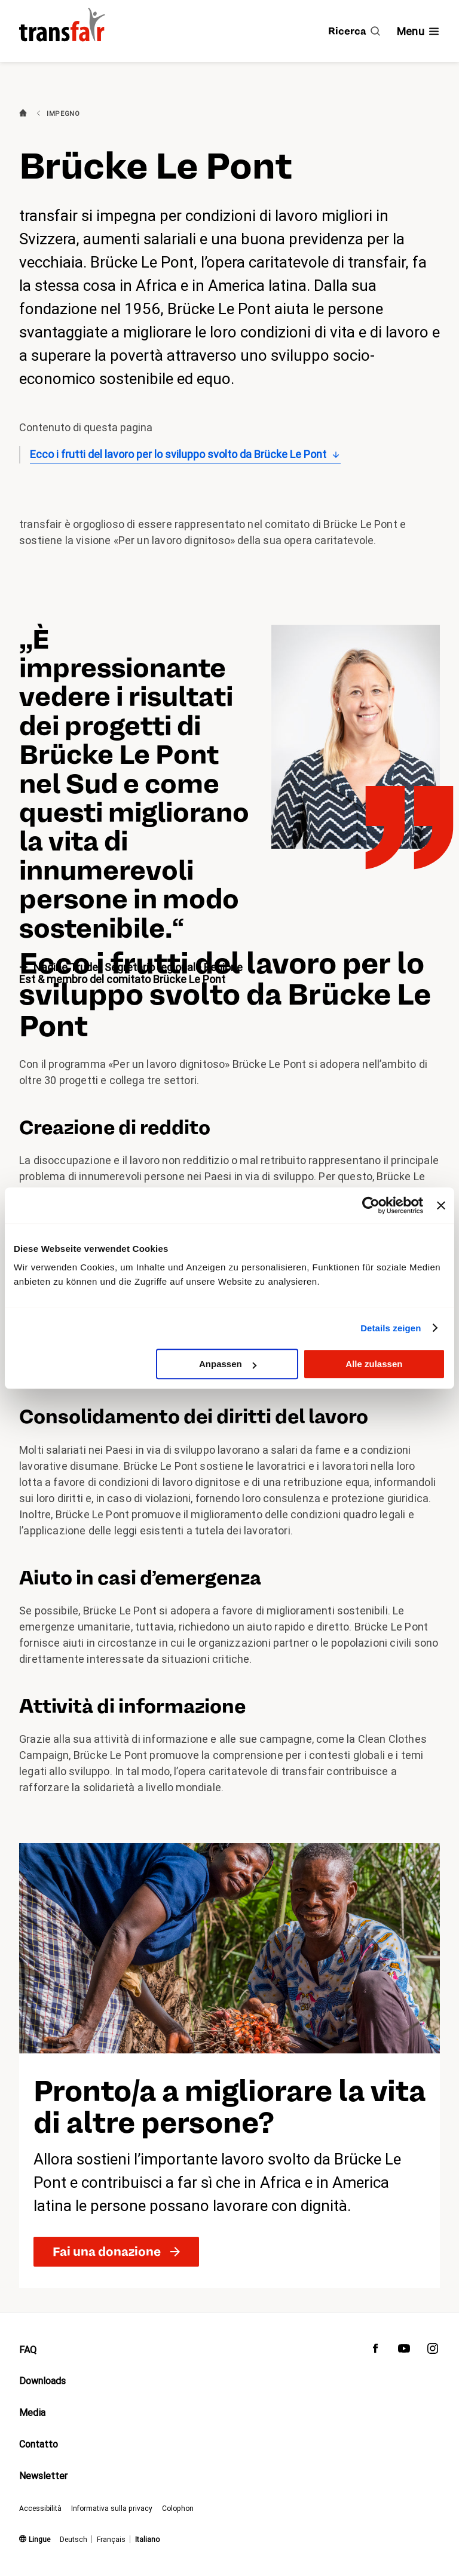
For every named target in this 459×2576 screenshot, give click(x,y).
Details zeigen (390, 1328)
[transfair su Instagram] (433, 2351)
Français (111, 2539)
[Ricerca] (354, 31)
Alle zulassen (373, 1364)
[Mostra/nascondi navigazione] (418, 31)
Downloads (42, 2381)
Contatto (38, 2444)
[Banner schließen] (441, 1205)
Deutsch (73, 2539)
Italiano (147, 2539)
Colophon (178, 2508)
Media (32, 2412)
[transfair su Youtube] (404, 2351)
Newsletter (43, 2476)
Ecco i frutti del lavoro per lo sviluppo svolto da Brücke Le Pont (178, 454)
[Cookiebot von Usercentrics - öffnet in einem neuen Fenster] (371, 1205)
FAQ (27, 2350)
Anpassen (227, 1364)
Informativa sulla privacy (111, 2508)
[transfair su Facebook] (375, 2351)
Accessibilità (40, 2508)
